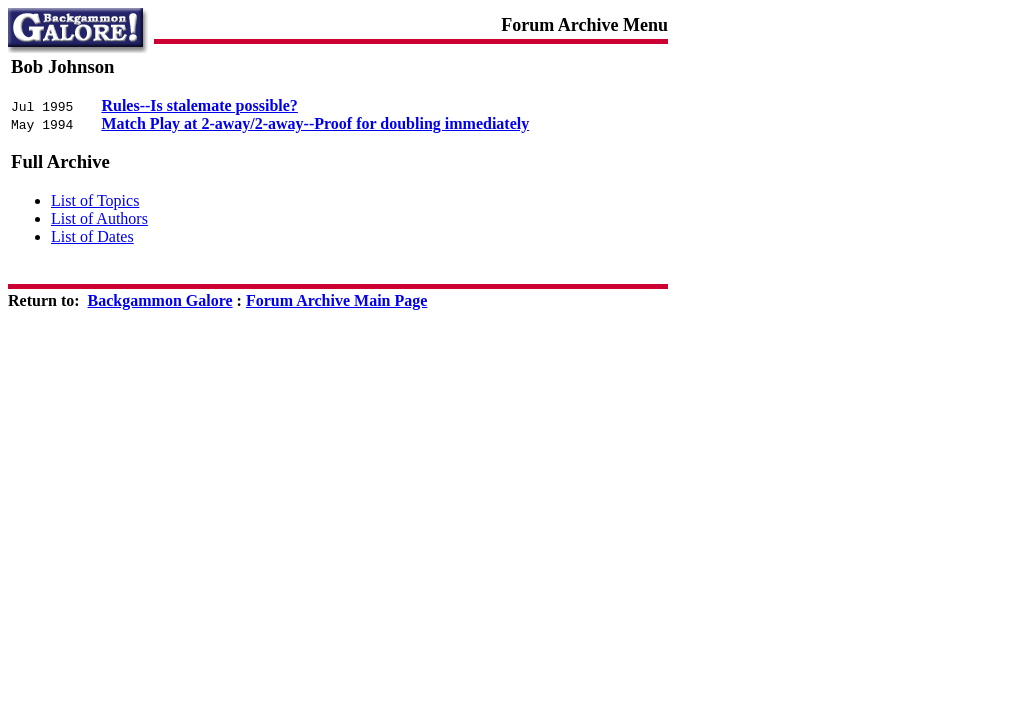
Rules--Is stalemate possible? (199, 105)
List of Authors (99, 218)
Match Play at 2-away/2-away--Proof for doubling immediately (315, 123)
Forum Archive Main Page (336, 300)
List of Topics (95, 200)
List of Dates (92, 236)
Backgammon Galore (160, 300)
